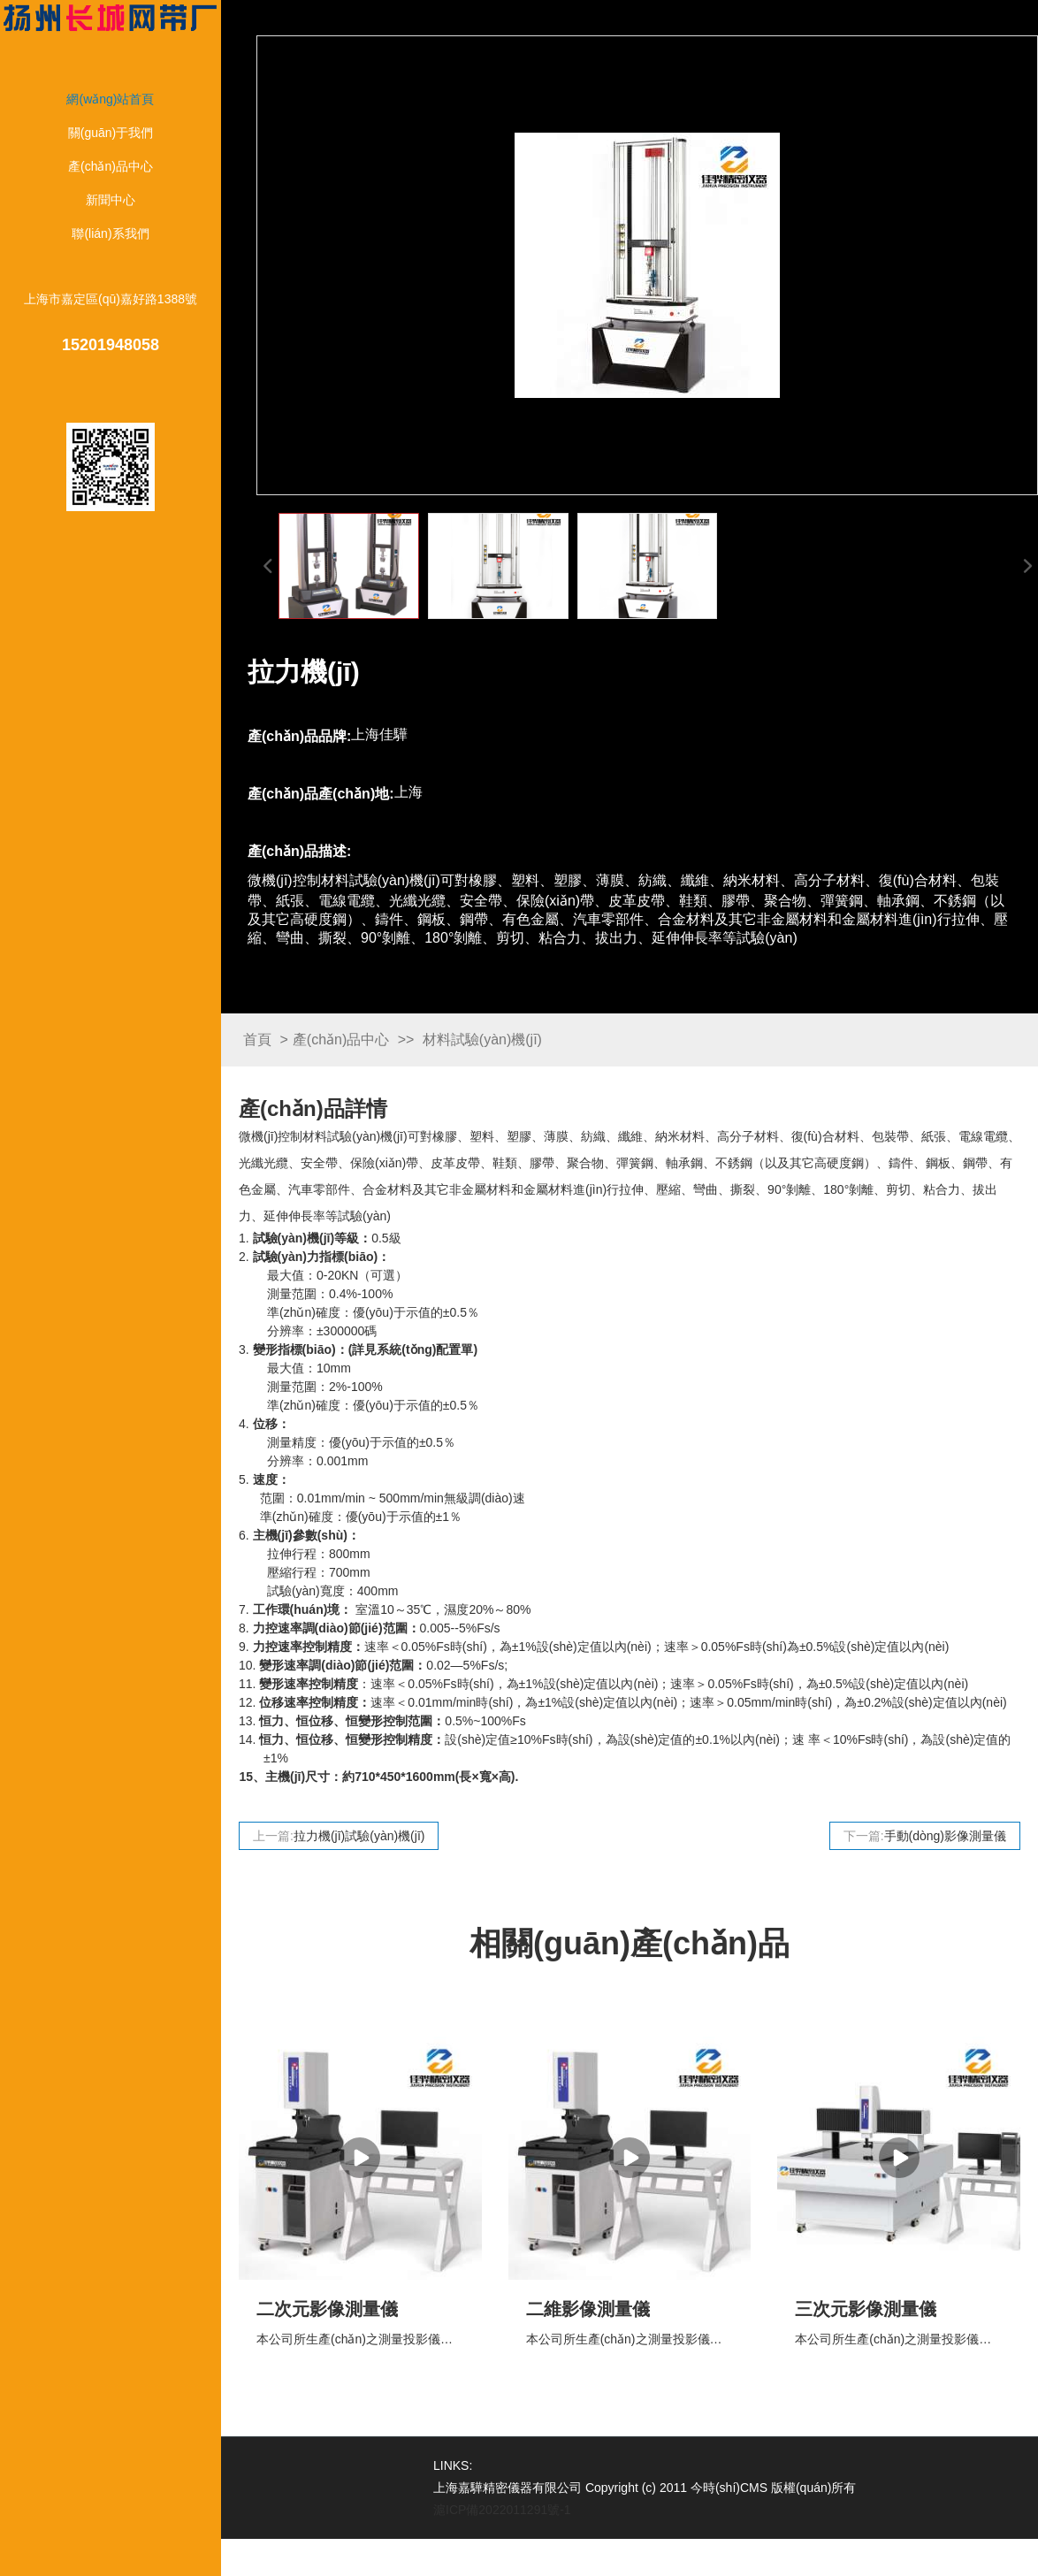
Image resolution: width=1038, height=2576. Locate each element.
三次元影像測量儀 (865, 2309)
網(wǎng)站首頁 (110, 99)
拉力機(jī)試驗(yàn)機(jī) (359, 1836)
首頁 (257, 1039)
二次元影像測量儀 (327, 2309)
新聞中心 (110, 200)
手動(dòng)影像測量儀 (945, 1836)
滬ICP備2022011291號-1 (502, 2510)
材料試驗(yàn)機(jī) (482, 1039)
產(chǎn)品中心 (110, 166)
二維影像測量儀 (588, 2309)
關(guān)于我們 (110, 133)
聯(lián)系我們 (110, 233)
